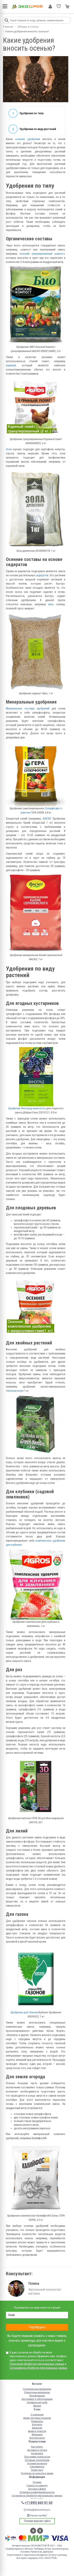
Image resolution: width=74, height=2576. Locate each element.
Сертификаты (37, 2466)
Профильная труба (37, 2402)
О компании (37, 2414)
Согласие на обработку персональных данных (37, 2495)
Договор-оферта (37, 2488)
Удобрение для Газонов (24, 2012)
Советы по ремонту (37, 2485)
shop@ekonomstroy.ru (37, 2509)
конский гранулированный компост (42, 253)
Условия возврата (37, 2463)
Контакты (37, 2424)
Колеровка (37, 2453)
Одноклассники (40, 2531)
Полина (33, 2283)
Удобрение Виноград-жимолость (27, 1108)
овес (51, 604)
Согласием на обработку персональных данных (38, 2368)
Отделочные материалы (37, 2392)
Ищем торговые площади (37, 2417)
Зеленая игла (14, 1390)
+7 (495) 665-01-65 (38, 2503)
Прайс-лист (37, 2469)
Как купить (37, 2446)
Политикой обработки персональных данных (36, 2364)
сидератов (42, 575)
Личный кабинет (50, 6)
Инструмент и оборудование (37, 2399)
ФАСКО (47, 818)
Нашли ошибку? (37, 2515)
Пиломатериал (37, 2395)
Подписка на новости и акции (37, 2473)
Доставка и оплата (37, 2450)
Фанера (37, 2405)
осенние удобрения (27, 139)
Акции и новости (37, 2431)
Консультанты (37, 2437)
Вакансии (37, 2427)
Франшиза (37, 2434)
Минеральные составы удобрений (27, 708)
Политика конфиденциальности (37, 2492)
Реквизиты (37, 2421)
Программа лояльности (37, 2456)
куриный (11, 365)
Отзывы (37, 2482)
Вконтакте (33, 2531)
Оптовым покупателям (37, 2460)
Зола (9, 449)
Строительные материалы (37, 2389)
